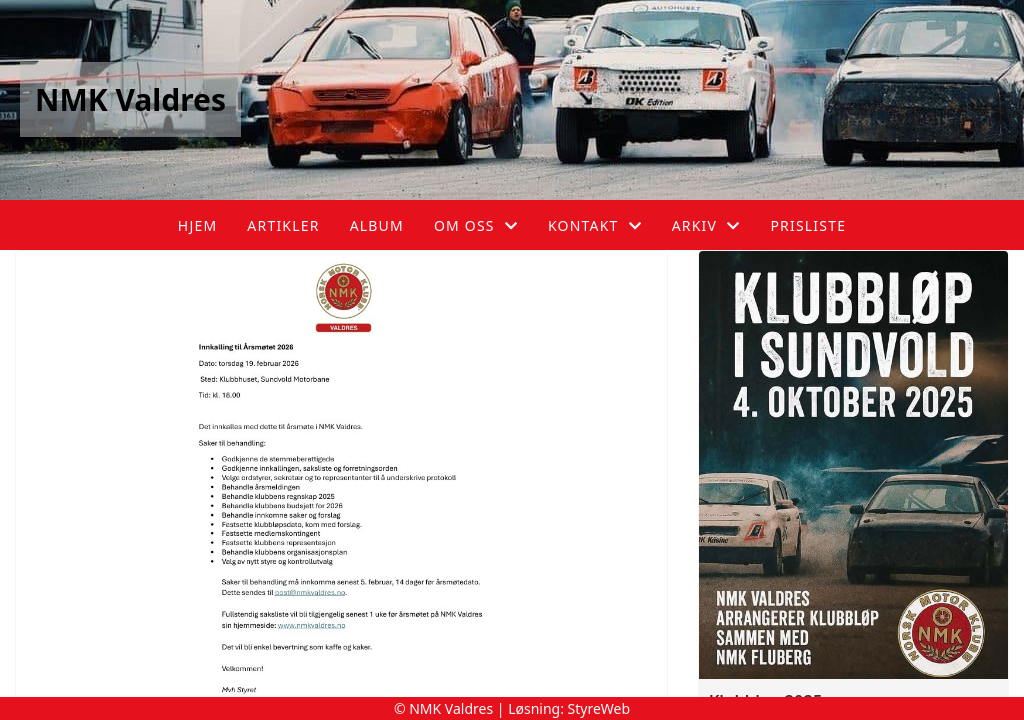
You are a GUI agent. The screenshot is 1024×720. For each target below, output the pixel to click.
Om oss (476, 225)
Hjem (197, 225)
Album (377, 225)
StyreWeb (599, 708)
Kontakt (595, 225)
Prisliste (808, 225)
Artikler (283, 225)
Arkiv (706, 225)
